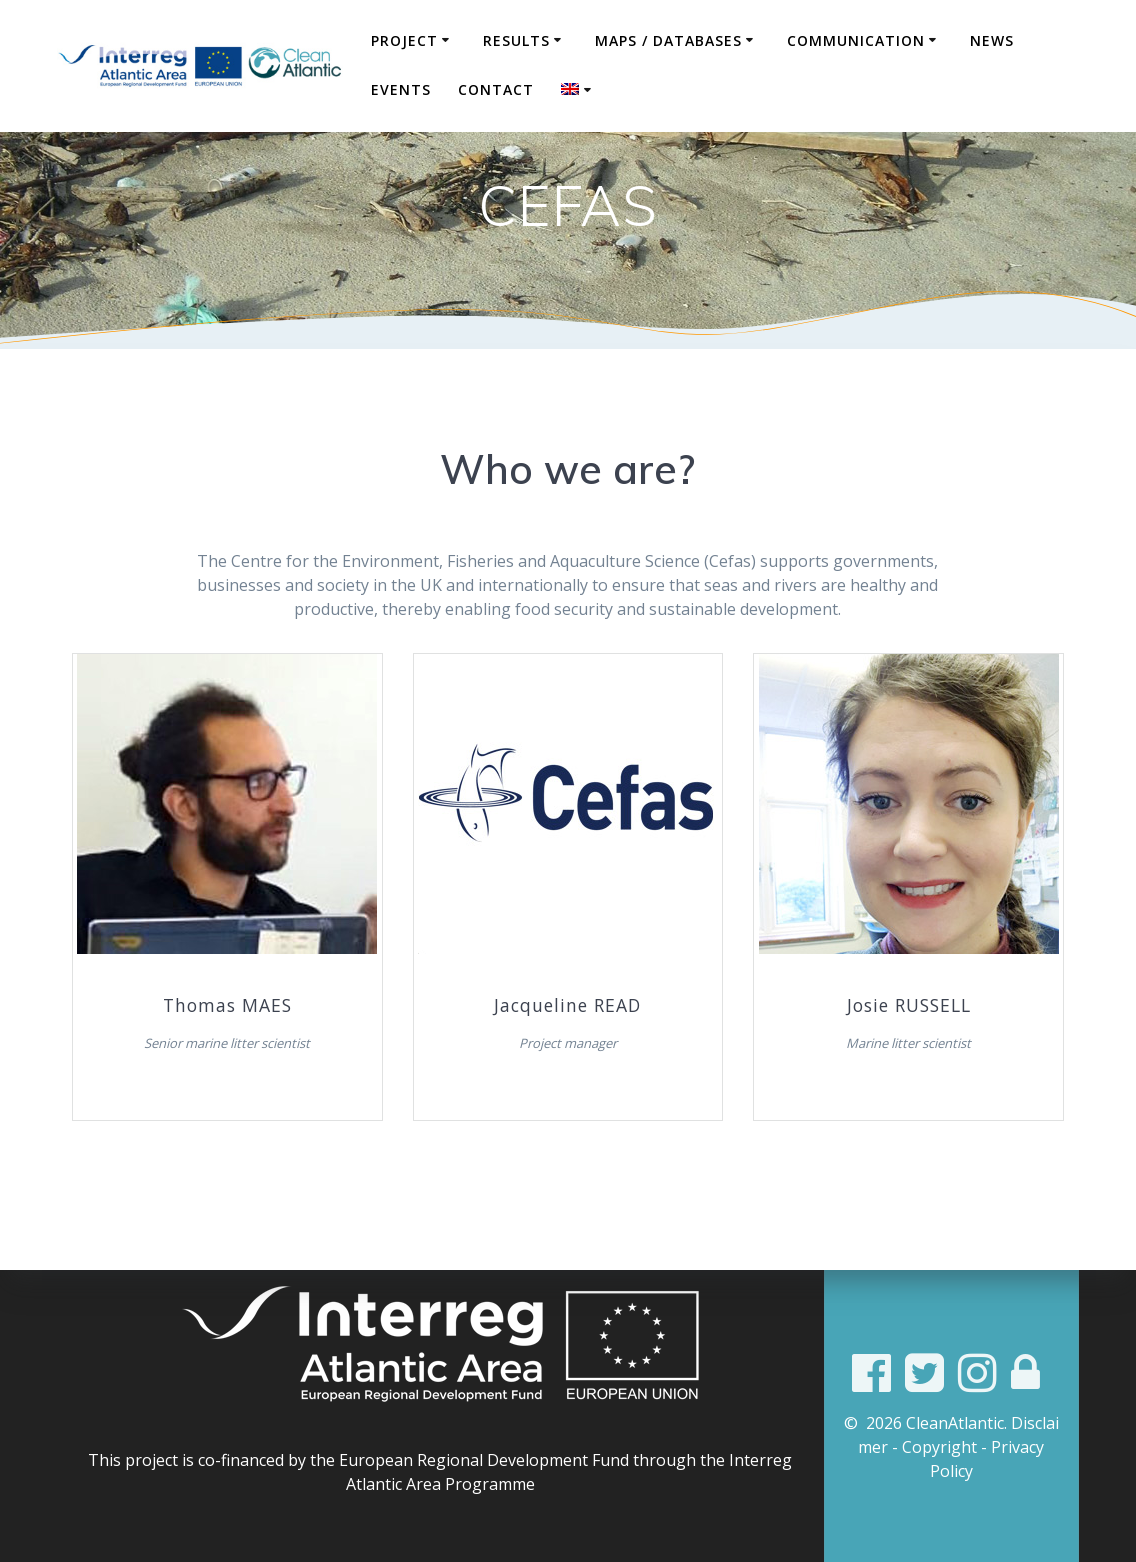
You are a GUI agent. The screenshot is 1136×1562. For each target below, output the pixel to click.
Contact (496, 89)
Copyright (939, 1447)
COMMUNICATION (856, 40)
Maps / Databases (668, 40)
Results (516, 40)
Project (404, 40)
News (992, 40)
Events (401, 89)
